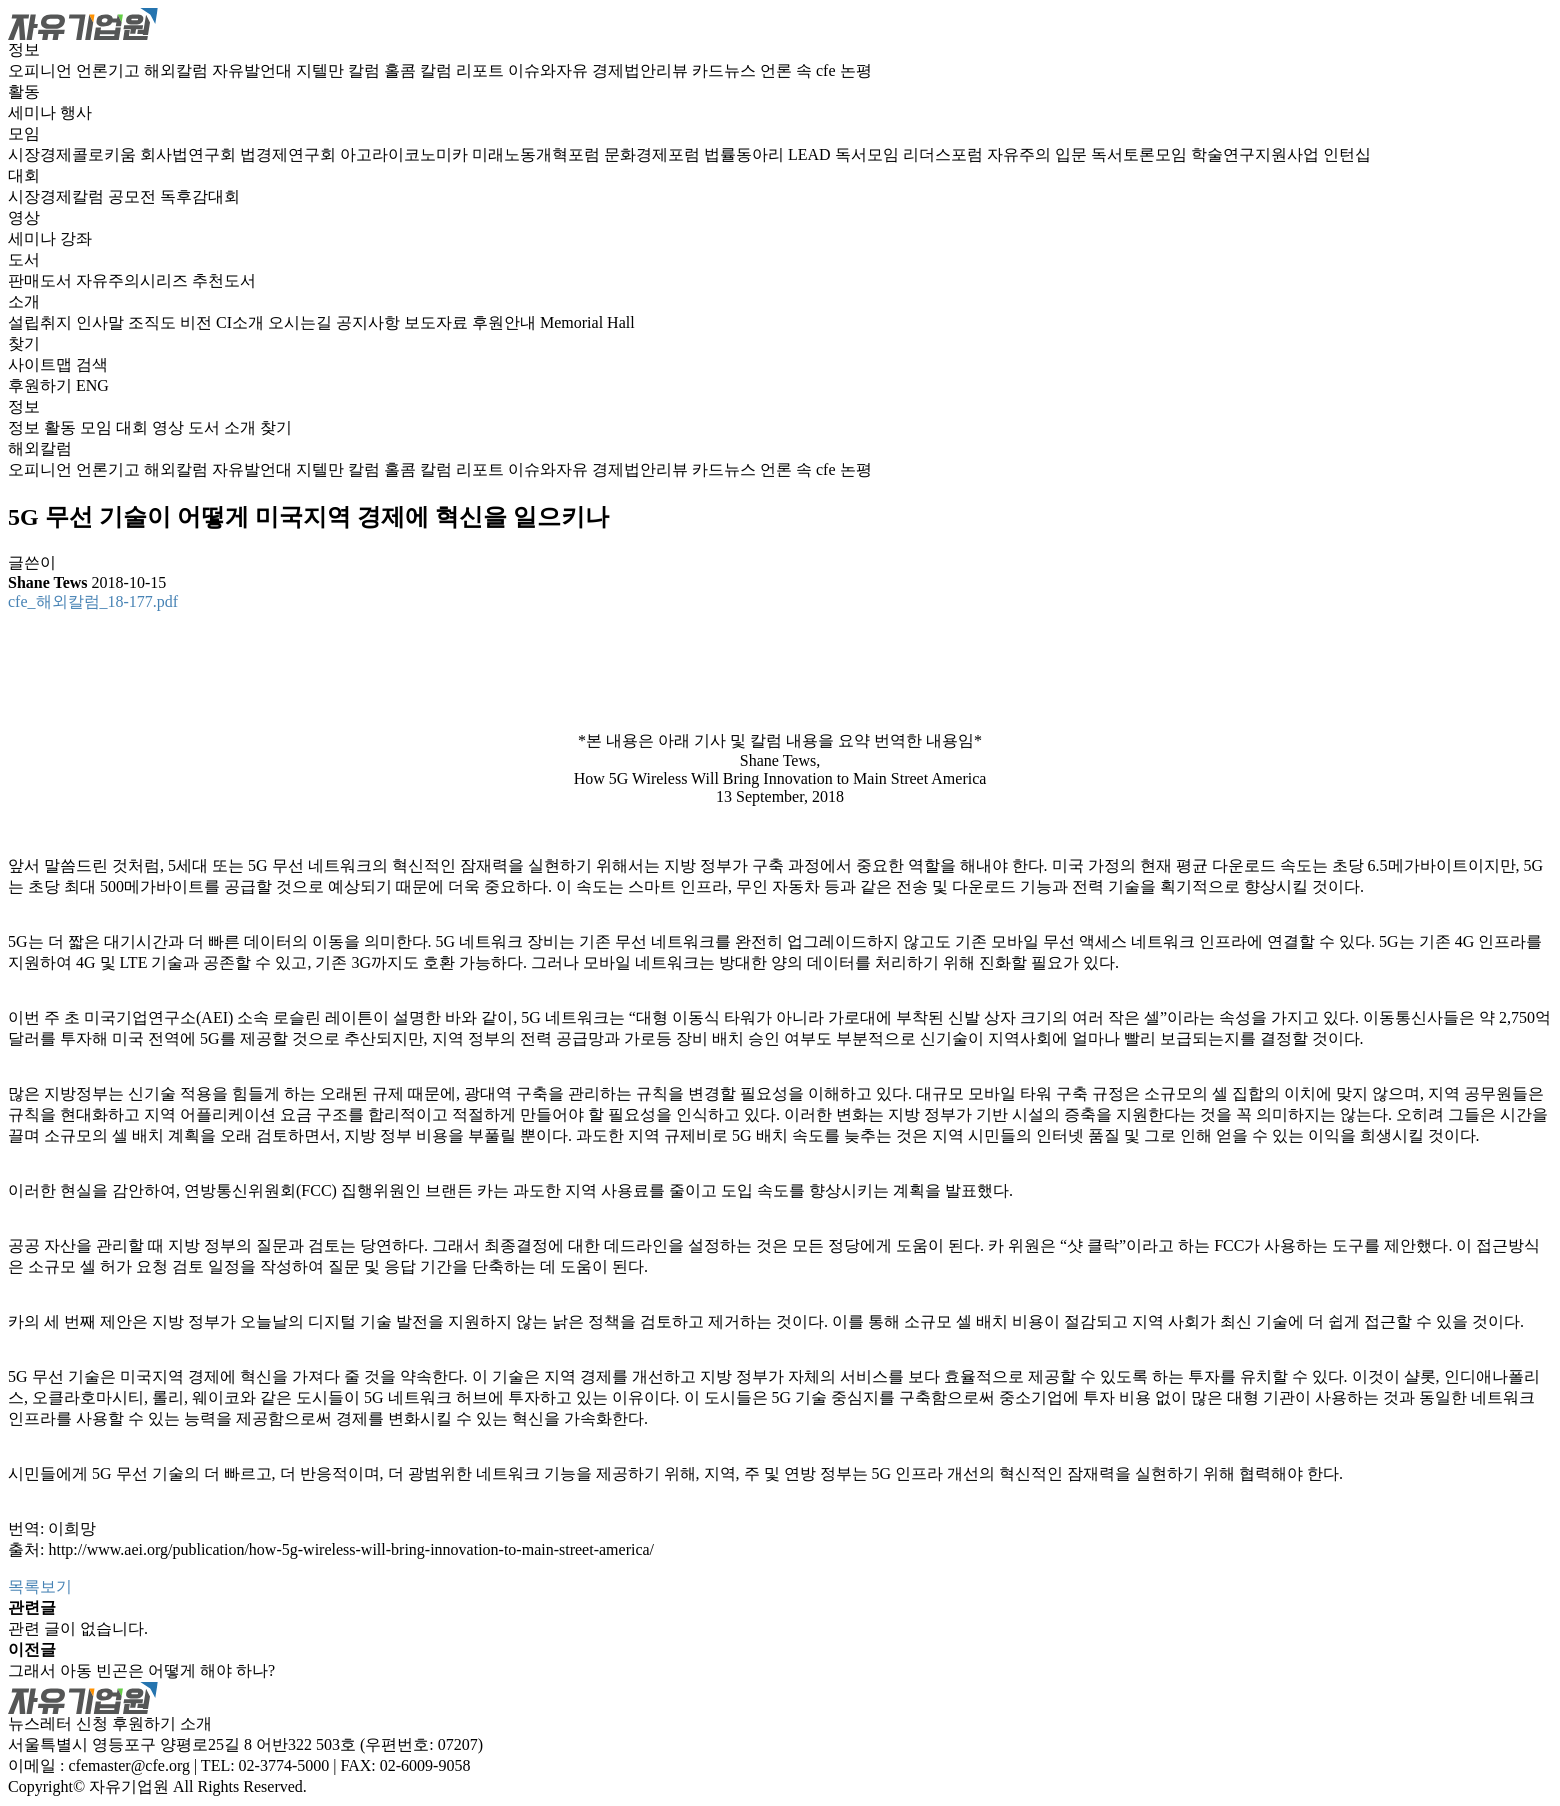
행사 (76, 112)
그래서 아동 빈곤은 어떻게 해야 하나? (141, 1670)
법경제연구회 (290, 154)
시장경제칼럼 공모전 (84, 196)
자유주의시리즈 (134, 280)
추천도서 (224, 280)
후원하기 (40, 385)
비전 (198, 322)
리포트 (482, 70)
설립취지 (42, 322)
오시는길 (302, 322)
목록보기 (40, 1586)
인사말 (102, 322)
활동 (24, 91)
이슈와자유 (550, 70)
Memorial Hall (587, 322)
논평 (856, 70)
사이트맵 (42, 364)
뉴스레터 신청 (58, 1723)
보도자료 (438, 322)
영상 (24, 217)
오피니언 (42, 70)
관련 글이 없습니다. (78, 1628)
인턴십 (1347, 154)
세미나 (34, 112)
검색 (92, 364)
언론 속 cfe (800, 70)
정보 (24, 49)
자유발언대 (254, 70)
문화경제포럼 (654, 154)
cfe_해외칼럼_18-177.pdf (93, 601)
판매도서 (42, 280)
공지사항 (370, 322)
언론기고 (110, 70)
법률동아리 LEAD (769, 154)
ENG (92, 385)
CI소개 (242, 322)
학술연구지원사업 (1257, 154)
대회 (24, 175)
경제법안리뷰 (642, 70)
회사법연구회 (190, 154)
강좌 (76, 238)
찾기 (24, 343)
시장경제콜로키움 (74, 154)
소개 (24, 301)
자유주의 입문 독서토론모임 (1089, 154)
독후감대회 (200, 196)
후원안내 (506, 322)
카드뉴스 (726, 70)
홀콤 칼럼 (420, 70)
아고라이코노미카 (406, 154)
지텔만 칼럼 (340, 70)
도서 (24, 259)
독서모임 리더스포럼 (911, 154)
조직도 (154, 322)
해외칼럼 (178, 70)
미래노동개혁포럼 (538, 154)
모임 (24, 133)
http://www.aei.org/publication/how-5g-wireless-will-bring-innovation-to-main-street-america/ (351, 1549)
